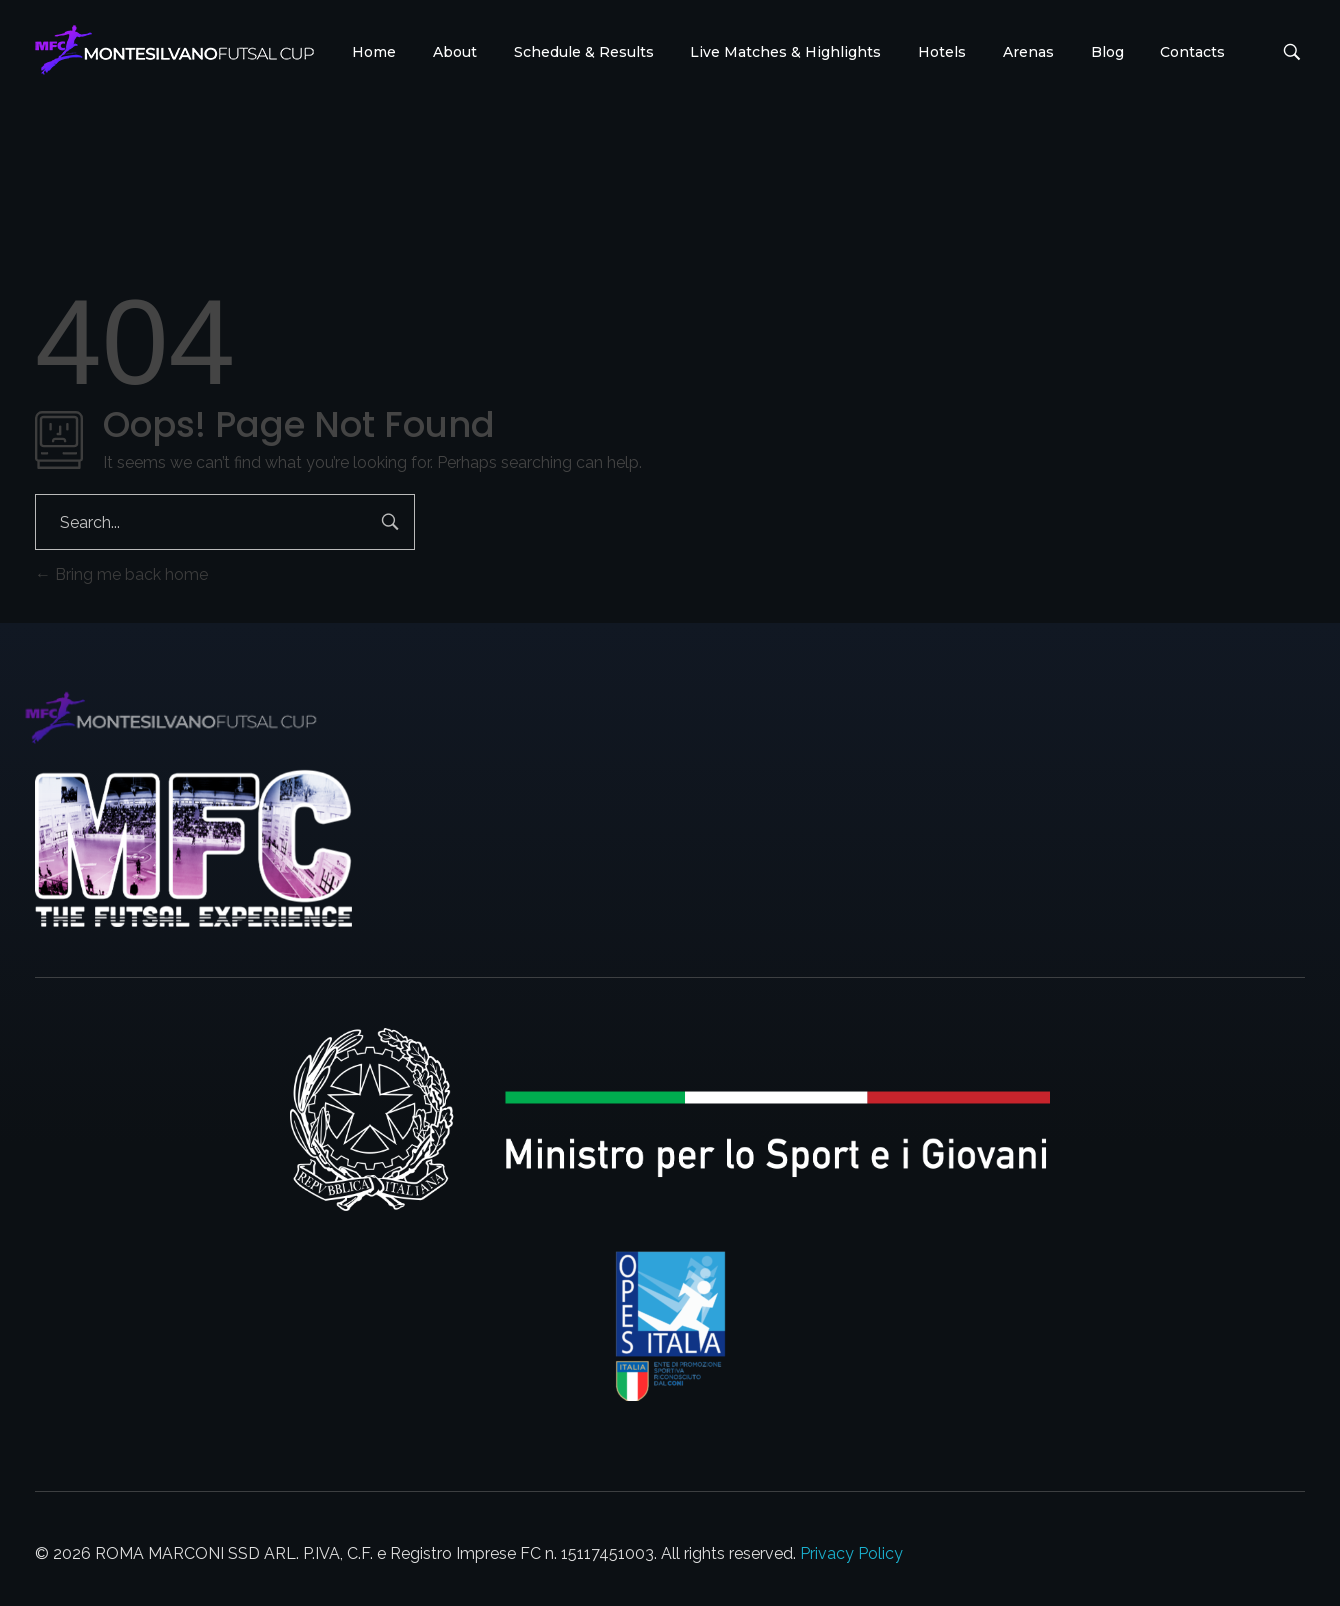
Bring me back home (121, 574)
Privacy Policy (851, 1553)
